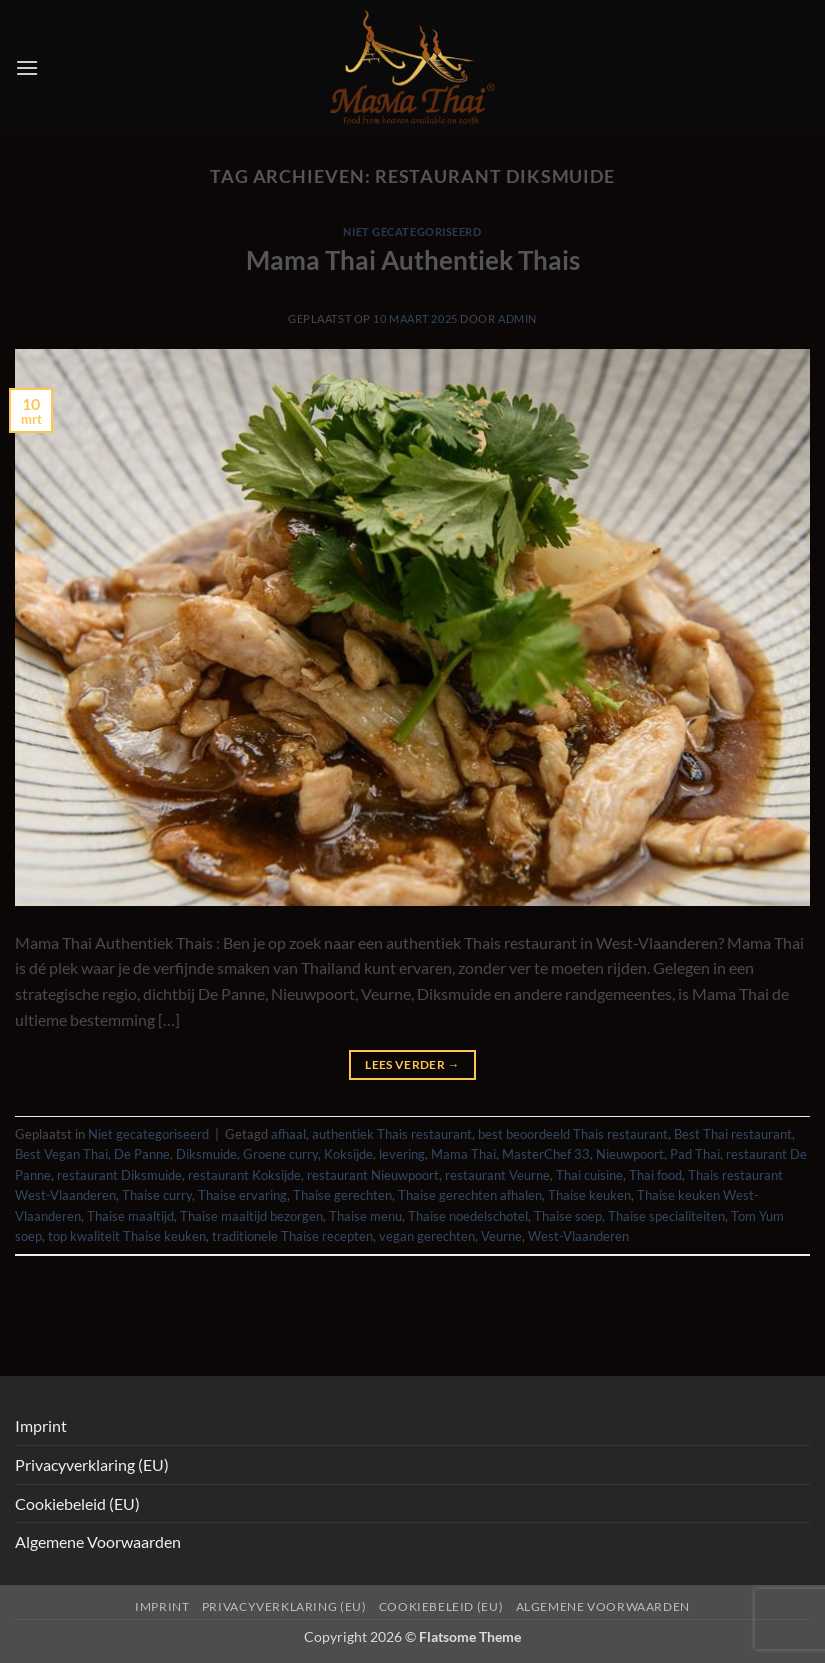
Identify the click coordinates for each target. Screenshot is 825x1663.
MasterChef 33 (546, 1154)
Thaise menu (365, 1216)
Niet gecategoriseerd (412, 231)
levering (402, 1154)
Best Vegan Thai (61, 1154)
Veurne (501, 1236)
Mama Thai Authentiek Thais (413, 260)
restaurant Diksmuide (119, 1175)
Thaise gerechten (342, 1195)
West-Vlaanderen (578, 1236)
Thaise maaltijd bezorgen (251, 1216)
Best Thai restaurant (733, 1134)
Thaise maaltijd (130, 1216)
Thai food (655, 1175)
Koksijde (348, 1154)
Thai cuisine (589, 1175)
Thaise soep (568, 1216)
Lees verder (412, 1064)
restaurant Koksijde (244, 1175)
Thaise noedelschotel (468, 1216)
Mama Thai (463, 1154)
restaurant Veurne (497, 1175)
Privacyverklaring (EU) (92, 1464)
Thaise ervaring (242, 1195)
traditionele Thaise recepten (292, 1236)
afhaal (288, 1134)
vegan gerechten (427, 1236)
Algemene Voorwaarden (98, 1541)
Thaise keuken (589, 1195)
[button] (27, 67)
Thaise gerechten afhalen (470, 1195)
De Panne (142, 1154)
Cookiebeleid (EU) (77, 1503)
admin (517, 318)
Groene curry (280, 1154)
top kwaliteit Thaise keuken (127, 1236)
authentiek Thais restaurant (392, 1134)
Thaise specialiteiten (666, 1216)
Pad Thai (695, 1154)
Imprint (41, 1425)
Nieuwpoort (630, 1154)
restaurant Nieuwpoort (373, 1175)
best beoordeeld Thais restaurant (573, 1134)
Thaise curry (157, 1195)
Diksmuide (206, 1154)
